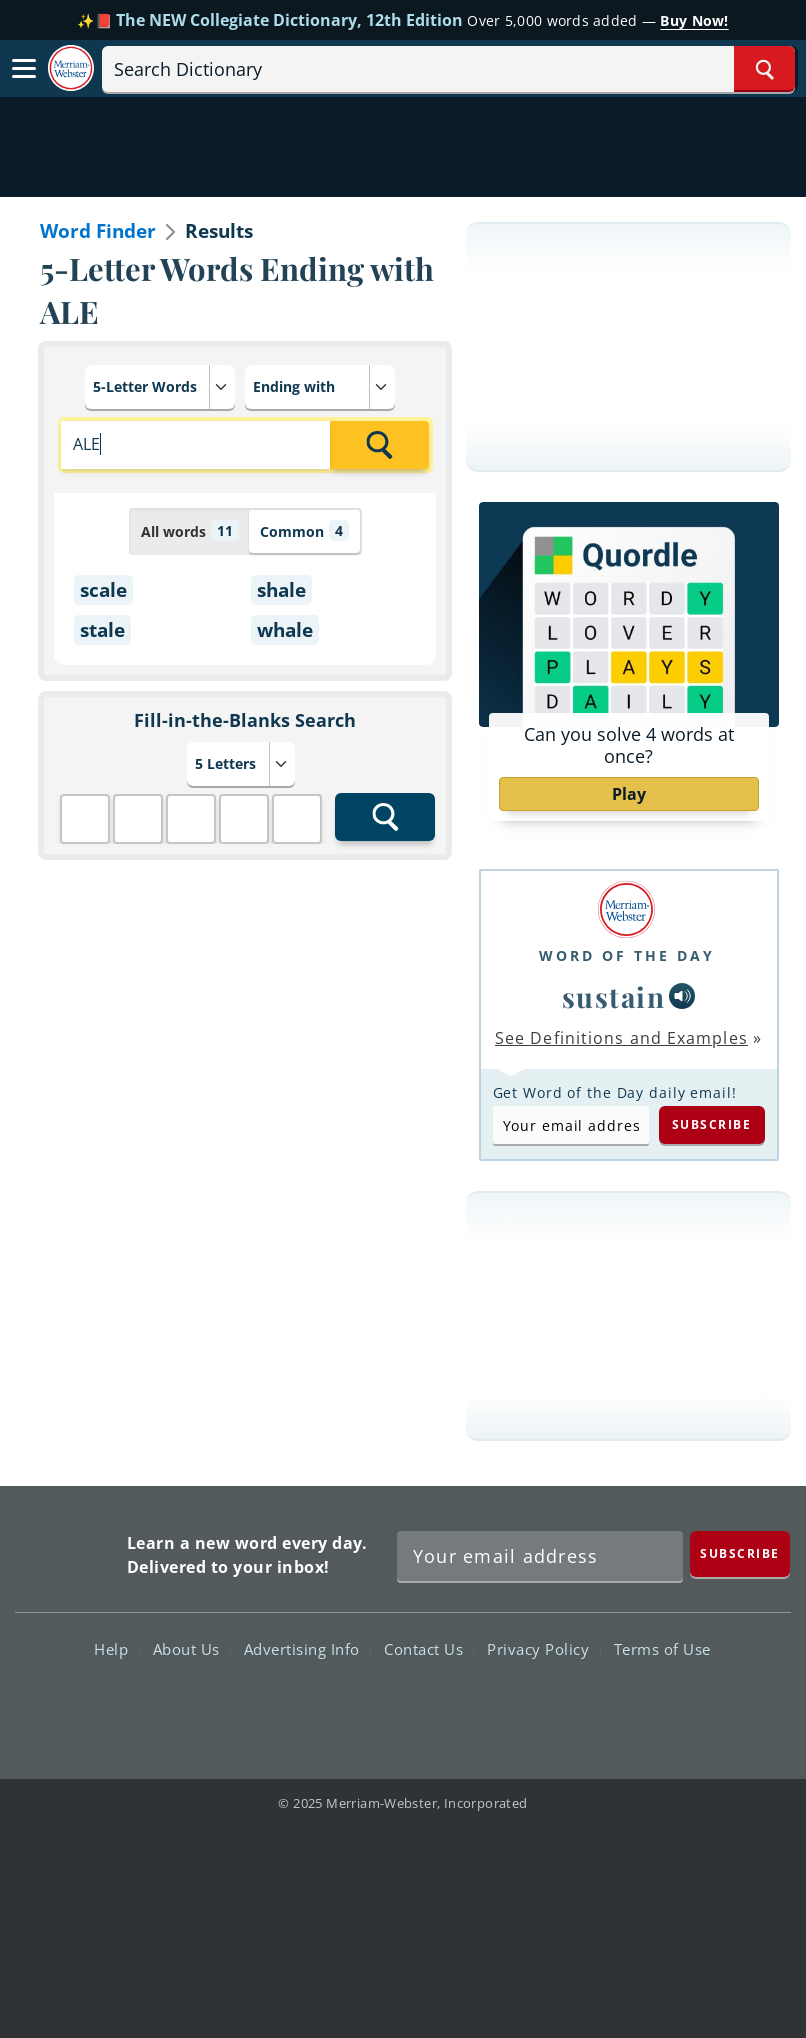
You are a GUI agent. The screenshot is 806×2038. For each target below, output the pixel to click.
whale (285, 630)
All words (190, 530)
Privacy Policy (543, 1649)
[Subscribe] (740, 1553)
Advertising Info (307, 1649)
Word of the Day (627, 955)
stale (102, 630)
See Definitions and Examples (621, 1038)
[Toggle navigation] (24, 69)
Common (304, 530)
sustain (614, 996)
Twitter (366, 1707)
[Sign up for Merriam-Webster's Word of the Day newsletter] (540, 1556)
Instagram (510, 1707)
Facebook (294, 1707)
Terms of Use (662, 1649)
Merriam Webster (68, 1551)
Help (116, 1649)
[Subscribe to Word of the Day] (571, 1125)
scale (103, 590)
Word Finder (98, 231)
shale (281, 590)
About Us (192, 1649)
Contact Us (429, 1649)
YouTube (438, 1707)
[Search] (448, 69)
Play (629, 794)
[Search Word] (764, 69)
